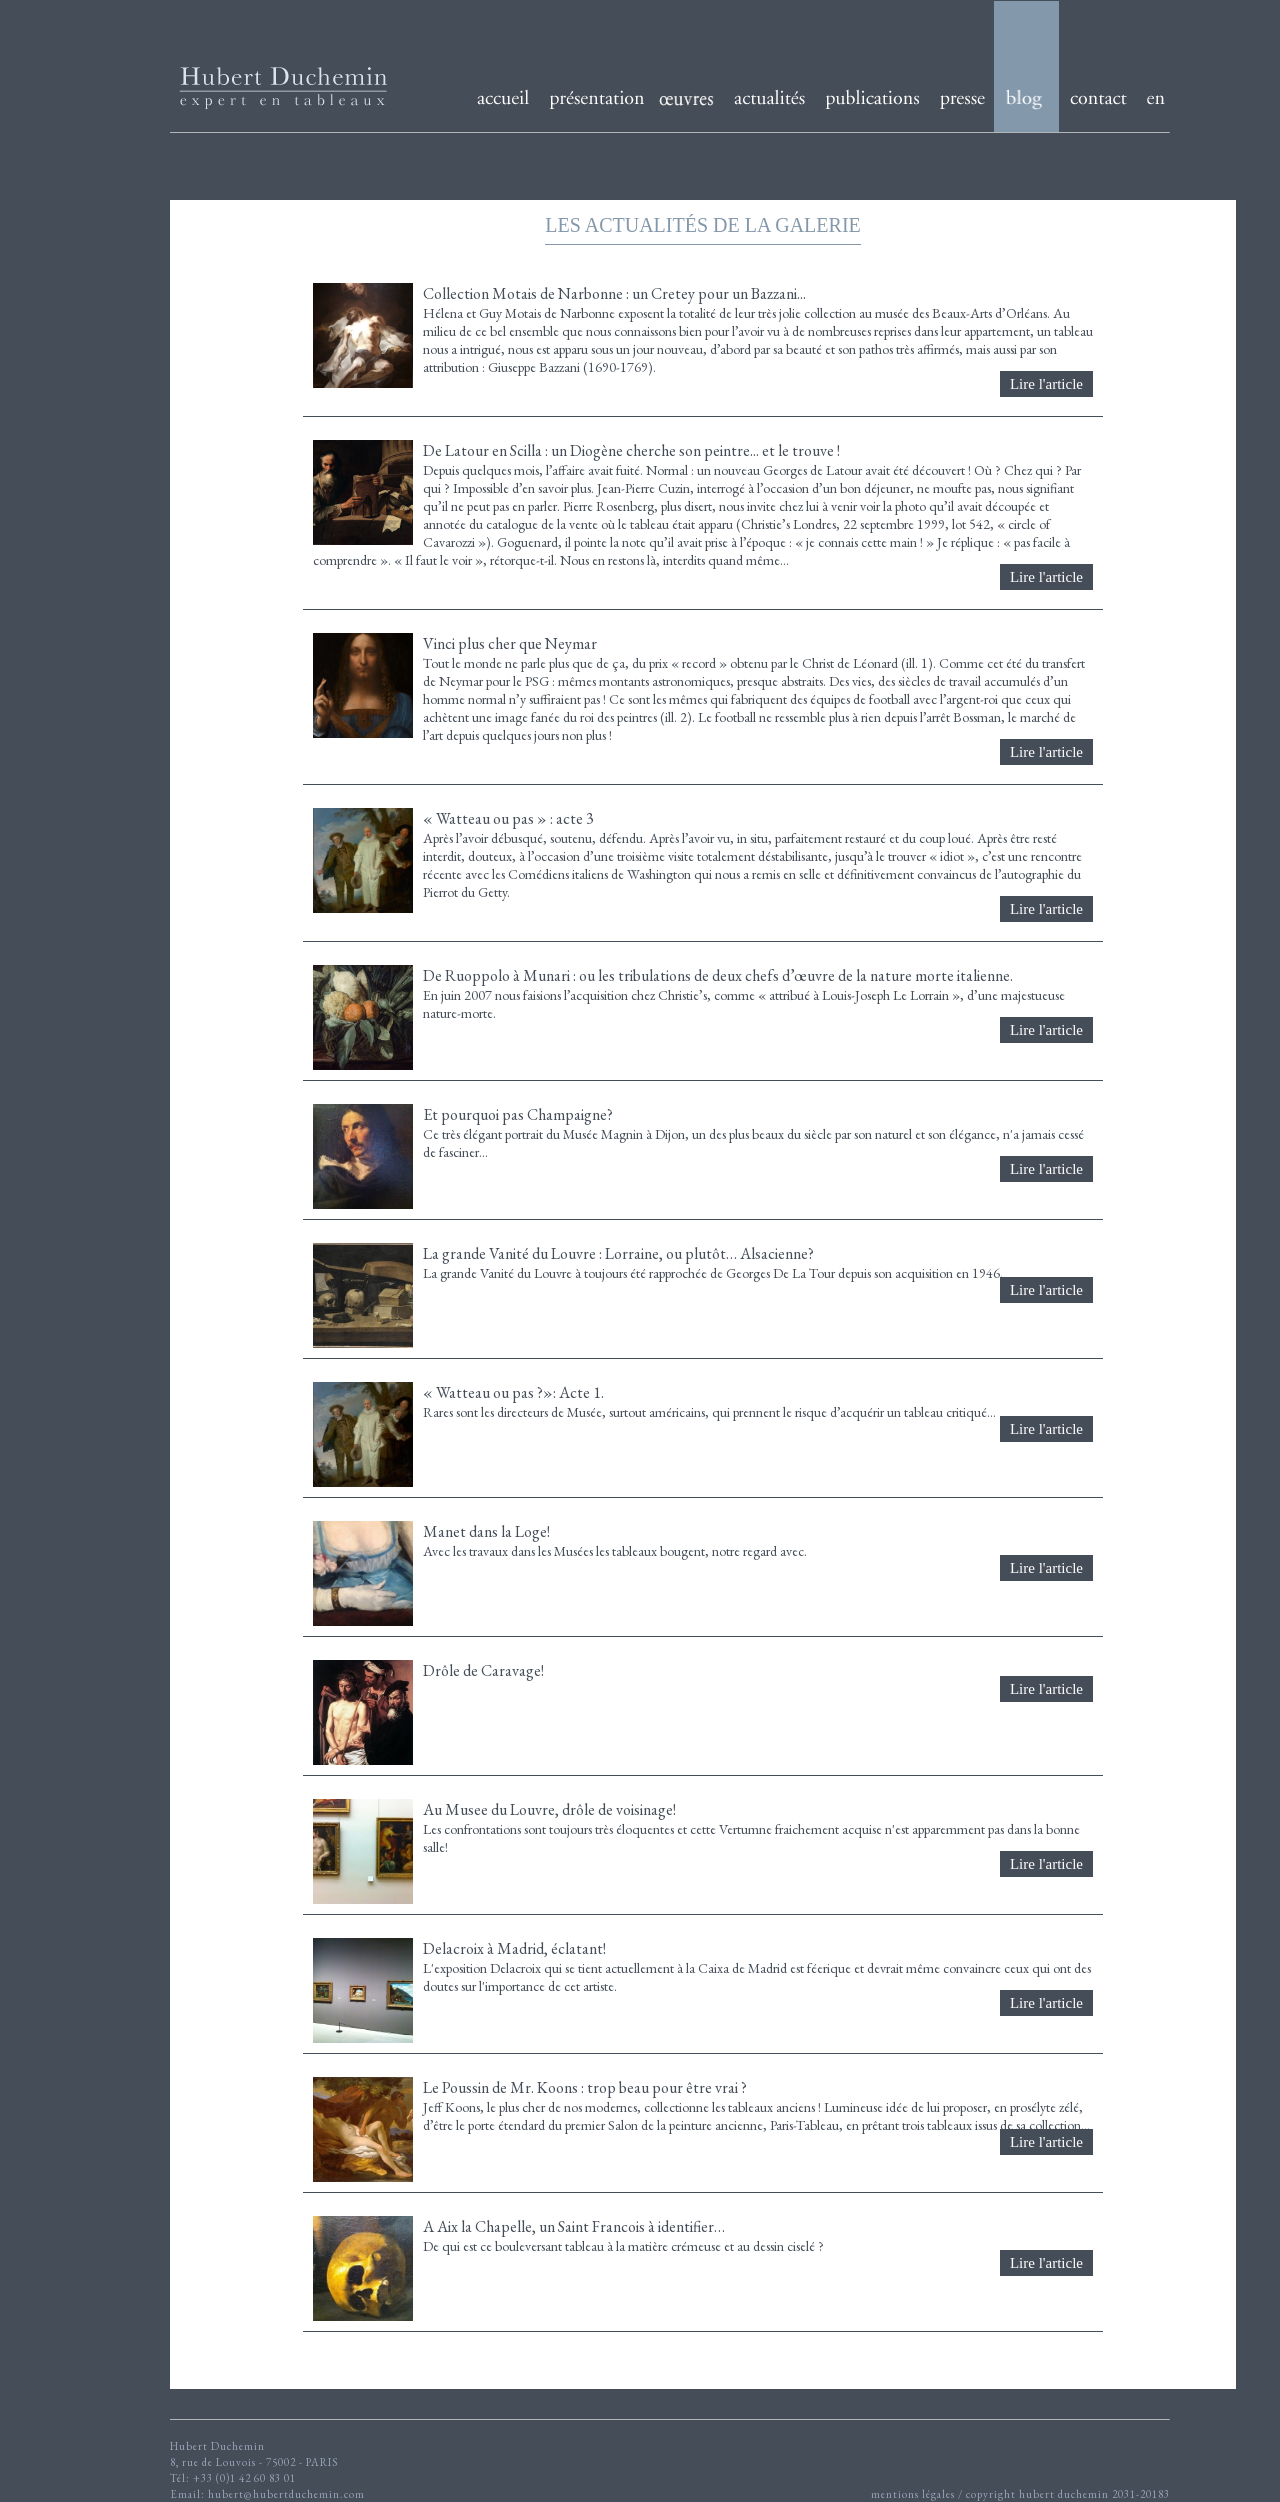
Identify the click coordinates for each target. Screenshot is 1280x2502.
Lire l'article (1046, 384)
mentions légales (913, 2494)
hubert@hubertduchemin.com (286, 2494)
